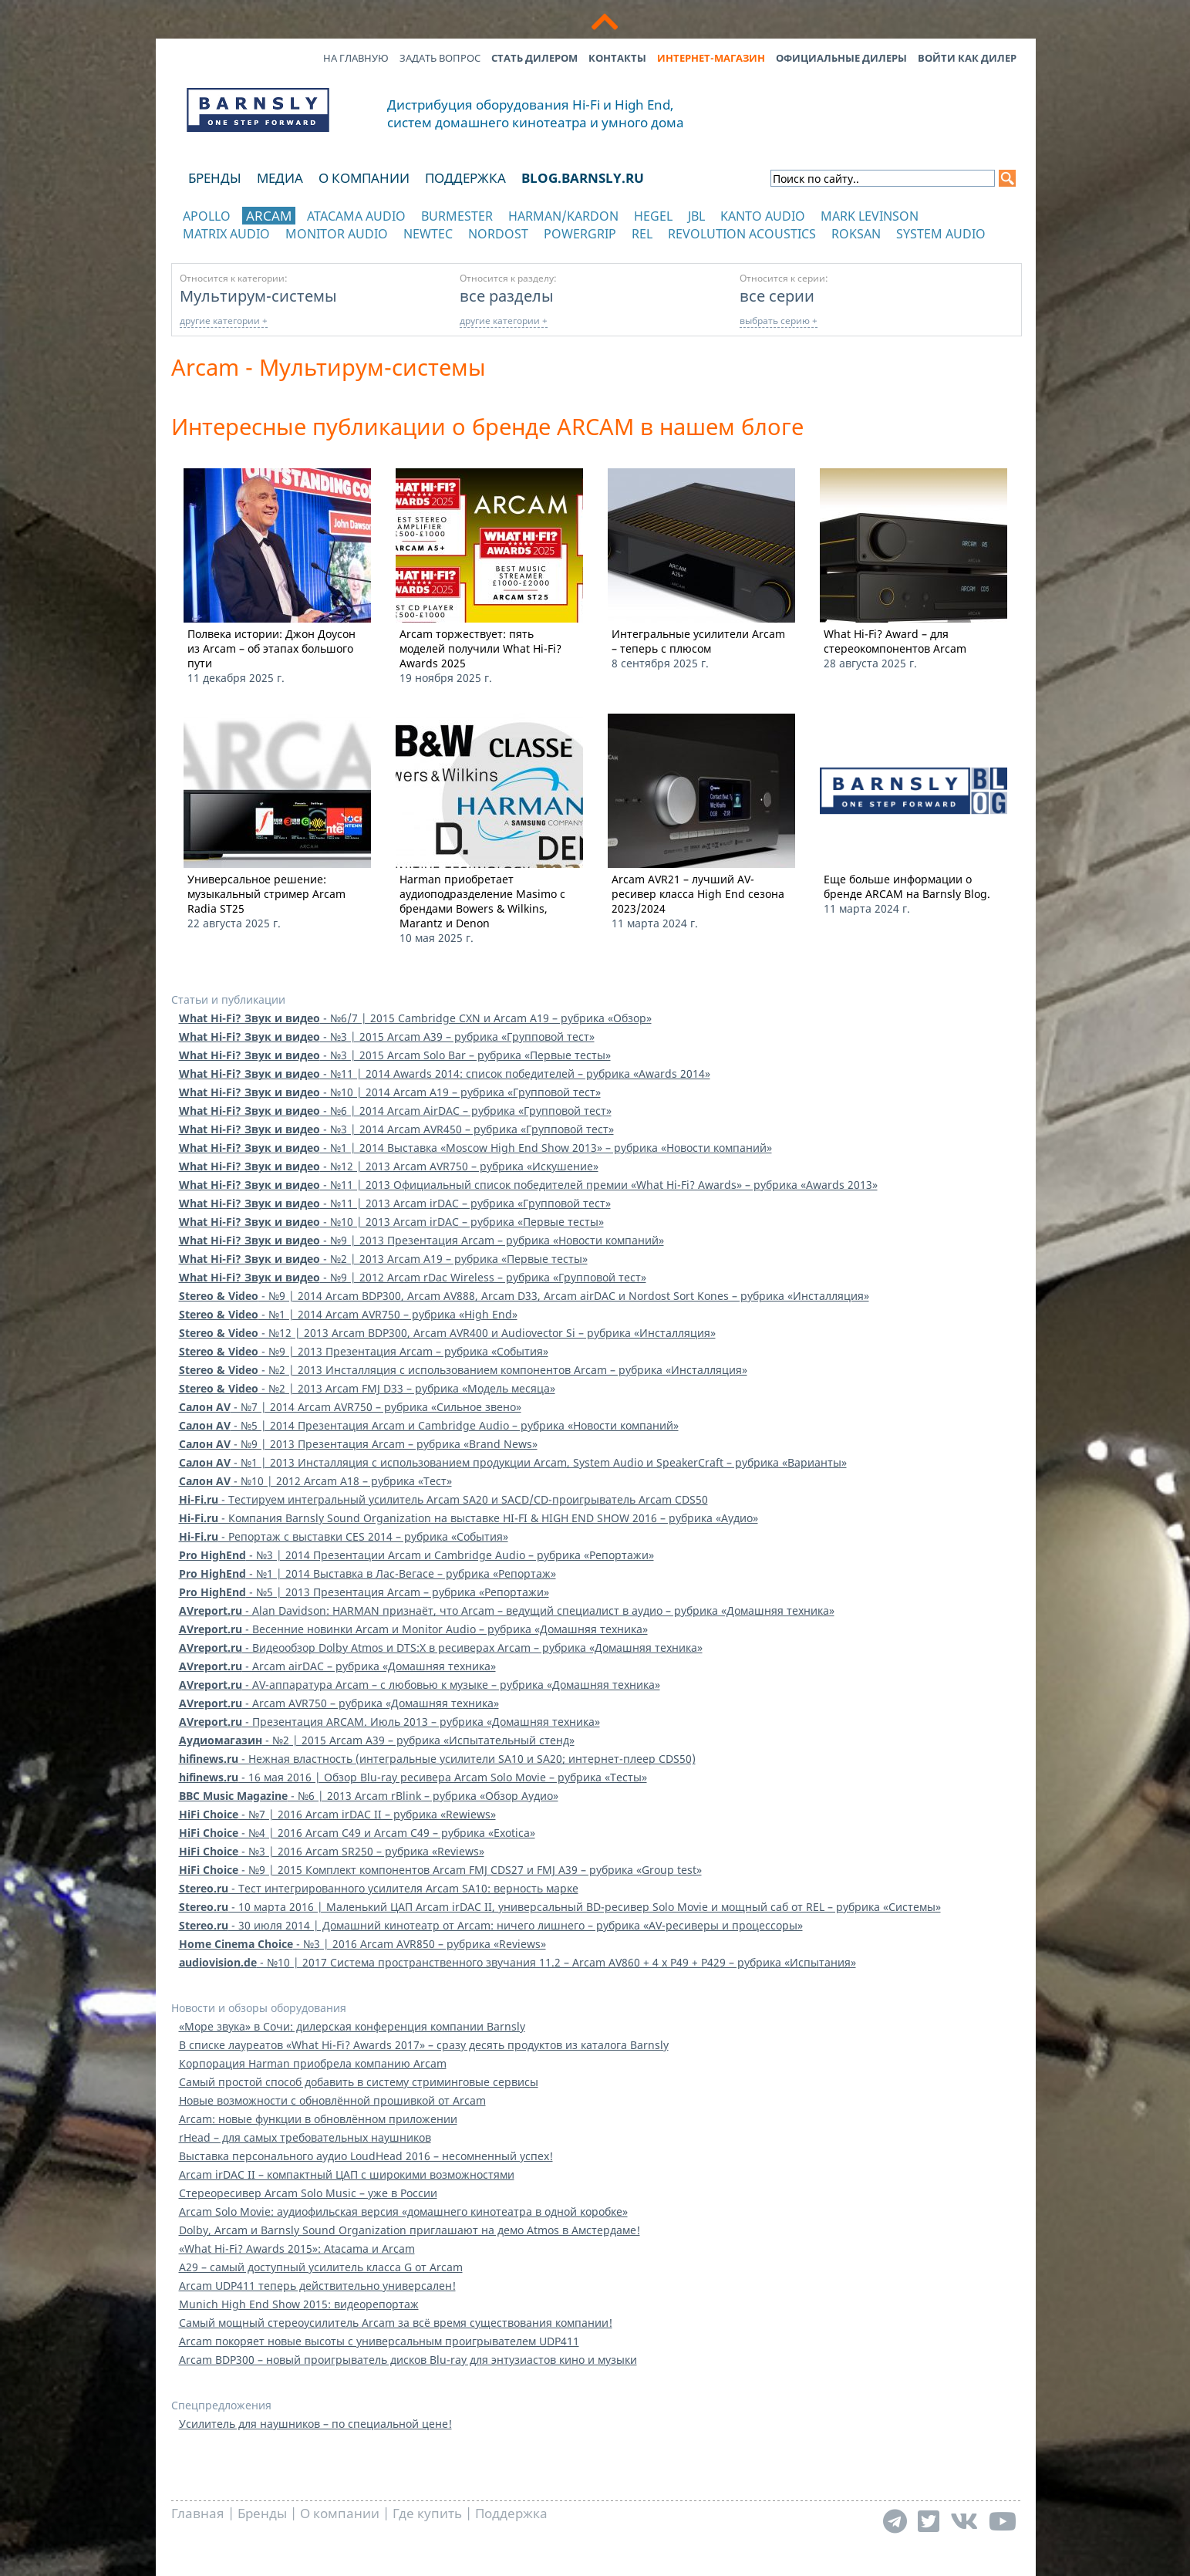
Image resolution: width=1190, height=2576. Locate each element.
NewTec (428, 233)
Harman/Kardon (563, 216)
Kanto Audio (762, 216)
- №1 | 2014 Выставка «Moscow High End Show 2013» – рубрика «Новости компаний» (475, 1147)
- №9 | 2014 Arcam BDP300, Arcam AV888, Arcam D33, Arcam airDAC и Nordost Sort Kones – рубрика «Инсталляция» (524, 1295)
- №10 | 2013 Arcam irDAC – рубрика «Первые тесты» (391, 1221)
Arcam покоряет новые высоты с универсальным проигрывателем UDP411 (379, 2341)
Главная (197, 2513)
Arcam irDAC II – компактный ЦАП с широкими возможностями (346, 2174)
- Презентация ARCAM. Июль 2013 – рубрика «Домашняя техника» (389, 1721)
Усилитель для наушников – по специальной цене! (315, 2423)
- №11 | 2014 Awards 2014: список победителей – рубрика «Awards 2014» (444, 1073)
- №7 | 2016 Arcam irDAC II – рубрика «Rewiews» (337, 1814)
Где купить (427, 2513)
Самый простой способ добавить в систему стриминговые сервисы (358, 2082)
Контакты (617, 58)
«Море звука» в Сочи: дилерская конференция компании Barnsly (352, 2026)
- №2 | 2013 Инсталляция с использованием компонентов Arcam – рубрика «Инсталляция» (463, 1369)
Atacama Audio (356, 216)
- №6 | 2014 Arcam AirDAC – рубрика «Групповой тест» (395, 1110)
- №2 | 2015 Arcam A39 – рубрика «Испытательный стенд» (377, 1740)
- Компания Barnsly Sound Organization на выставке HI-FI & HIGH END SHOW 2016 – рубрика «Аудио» (468, 1518)
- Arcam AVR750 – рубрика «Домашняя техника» (339, 1703)
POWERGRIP (580, 233)
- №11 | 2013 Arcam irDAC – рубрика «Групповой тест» (395, 1203)
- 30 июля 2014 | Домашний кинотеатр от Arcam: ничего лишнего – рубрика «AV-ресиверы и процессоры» (491, 1925)
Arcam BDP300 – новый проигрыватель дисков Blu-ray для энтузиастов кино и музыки (408, 2359)
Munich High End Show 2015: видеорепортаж (299, 2304)
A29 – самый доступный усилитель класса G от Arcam (321, 2267)
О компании (364, 178)
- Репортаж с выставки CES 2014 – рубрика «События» (343, 1536)
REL (642, 233)
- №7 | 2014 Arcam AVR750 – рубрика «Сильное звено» (350, 1406)
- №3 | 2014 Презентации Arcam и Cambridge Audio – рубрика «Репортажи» (416, 1555)
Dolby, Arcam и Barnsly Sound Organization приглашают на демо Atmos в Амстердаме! (409, 2230)
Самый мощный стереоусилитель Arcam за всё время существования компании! (395, 2322)
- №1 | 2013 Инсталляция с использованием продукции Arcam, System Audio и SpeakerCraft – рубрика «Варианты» (513, 1462)
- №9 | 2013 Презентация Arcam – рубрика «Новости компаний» (421, 1240)
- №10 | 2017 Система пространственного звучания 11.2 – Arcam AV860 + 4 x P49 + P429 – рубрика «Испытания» (517, 1962)
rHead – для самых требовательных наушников (305, 2137)
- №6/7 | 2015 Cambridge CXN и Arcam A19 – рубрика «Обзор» (415, 1018)
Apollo (207, 216)
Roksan (856, 233)
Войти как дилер (967, 58)
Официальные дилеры (841, 58)
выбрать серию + (778, 320)
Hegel (653, 216)
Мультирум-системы (258, 295)
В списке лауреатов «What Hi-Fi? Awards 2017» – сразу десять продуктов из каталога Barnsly (424, 2045)
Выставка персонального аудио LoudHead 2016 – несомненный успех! (366, 2156)
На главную (356, 58)
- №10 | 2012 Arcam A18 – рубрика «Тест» (315, 1481)
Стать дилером (534, 58)
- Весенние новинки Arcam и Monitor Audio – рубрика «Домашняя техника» (413, 1629)
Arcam (269, 216)
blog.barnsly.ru (582, 178)
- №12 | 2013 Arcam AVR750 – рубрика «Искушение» (388, 1166)
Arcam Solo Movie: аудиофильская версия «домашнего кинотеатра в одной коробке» (403, 2211)
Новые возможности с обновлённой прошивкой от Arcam (332, 2100)
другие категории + (224, 320)
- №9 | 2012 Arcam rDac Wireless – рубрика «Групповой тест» (412, 1277)
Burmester (457, 216)
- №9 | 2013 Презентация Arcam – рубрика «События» (363, 1351)
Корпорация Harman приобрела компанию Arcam (313, 2063)
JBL (696, 216)
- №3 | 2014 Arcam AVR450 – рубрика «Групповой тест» (396, 1129)
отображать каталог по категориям (259, 248)
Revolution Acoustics (742, 233)
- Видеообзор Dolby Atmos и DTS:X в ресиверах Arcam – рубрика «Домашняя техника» (441, 1647)
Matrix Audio (226, 233)
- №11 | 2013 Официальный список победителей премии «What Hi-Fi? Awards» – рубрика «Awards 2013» (528, 1184)
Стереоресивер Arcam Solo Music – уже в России (308, 2193)
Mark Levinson (870, 216)
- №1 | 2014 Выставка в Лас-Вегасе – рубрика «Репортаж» (367, 1573)
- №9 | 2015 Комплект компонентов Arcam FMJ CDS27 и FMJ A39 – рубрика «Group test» (440, 1869)
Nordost (498, 233)
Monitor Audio (336, 233)
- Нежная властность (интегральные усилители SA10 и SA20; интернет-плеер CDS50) (437, 1758)
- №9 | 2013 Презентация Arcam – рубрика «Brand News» (358, 1444)
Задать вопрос (439, 58)
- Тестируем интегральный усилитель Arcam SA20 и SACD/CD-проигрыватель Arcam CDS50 (443, 1499)
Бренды (214, 178)
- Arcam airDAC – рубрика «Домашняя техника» (337, 1666)
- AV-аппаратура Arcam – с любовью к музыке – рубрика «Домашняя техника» (419, 1684)
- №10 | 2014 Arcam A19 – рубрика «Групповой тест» (390, 1092)
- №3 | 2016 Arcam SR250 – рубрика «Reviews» (331, 1851)
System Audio (941, 233)
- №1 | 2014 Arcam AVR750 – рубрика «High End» (348, 1314)
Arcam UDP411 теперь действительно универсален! (317, 2285)
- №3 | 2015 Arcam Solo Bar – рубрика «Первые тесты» (395, 1055)
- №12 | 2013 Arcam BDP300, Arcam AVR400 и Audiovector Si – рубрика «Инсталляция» (447, 1332)
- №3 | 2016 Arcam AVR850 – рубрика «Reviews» (362, 1943)
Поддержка (465, 178)
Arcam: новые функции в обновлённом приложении (318, 2119)
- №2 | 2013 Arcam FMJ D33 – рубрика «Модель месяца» (367, 1388)
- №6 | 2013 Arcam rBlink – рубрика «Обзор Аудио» (368, 1795)
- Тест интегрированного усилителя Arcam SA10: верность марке (378, 1888)
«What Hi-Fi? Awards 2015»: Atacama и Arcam (297, 2248)
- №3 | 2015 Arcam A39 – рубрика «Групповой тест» (387, 1036)
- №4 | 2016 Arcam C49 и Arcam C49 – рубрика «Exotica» (357, 1832)
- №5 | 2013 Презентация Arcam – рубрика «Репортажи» (364, 1592)
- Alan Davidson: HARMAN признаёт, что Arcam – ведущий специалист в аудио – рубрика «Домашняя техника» (506, 1610)
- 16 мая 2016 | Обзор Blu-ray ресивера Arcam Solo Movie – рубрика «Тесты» (413, 1777)
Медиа (280, 178)
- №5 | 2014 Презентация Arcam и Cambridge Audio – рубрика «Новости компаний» (429, 1425)
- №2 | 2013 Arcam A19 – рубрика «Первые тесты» (383, 1258)
